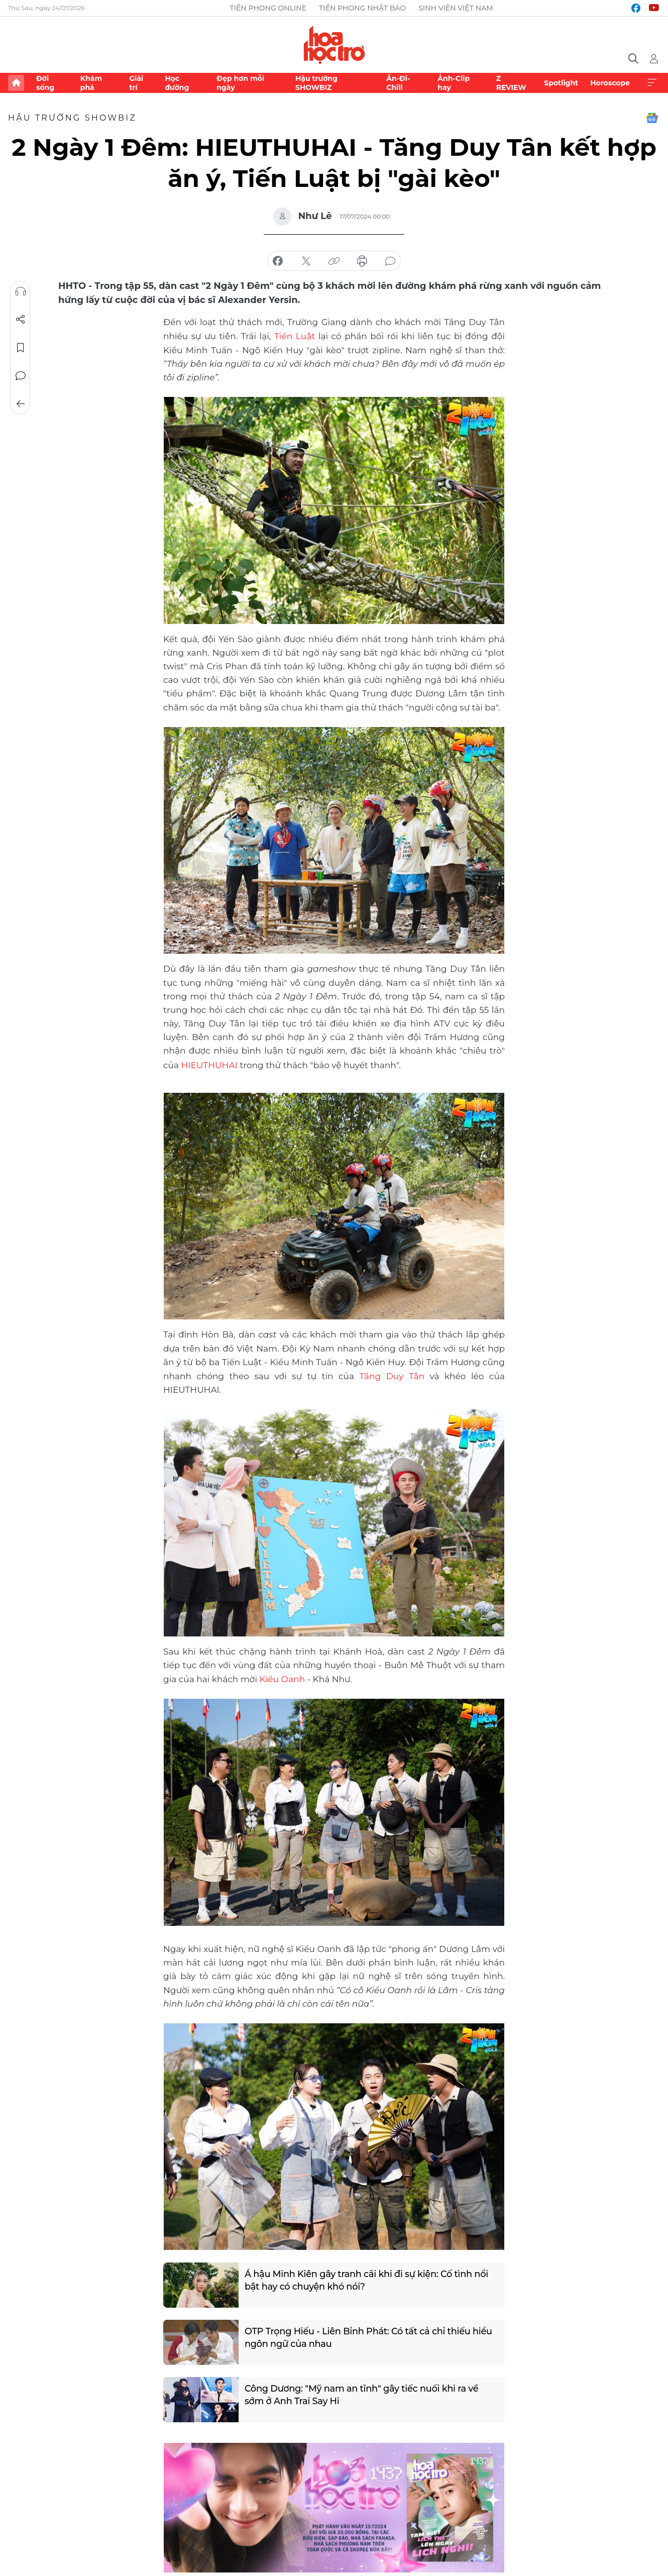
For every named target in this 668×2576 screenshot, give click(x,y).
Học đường (177, 83)
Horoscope (610, 82)
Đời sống (45, 83)
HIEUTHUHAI (209, 1064)
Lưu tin (21, 348)
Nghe (21, 291)
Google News (652, 118)
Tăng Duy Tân (392, 1375)
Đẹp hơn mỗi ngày (240, 83)
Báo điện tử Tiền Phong (334, 45)
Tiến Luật (294, 336)
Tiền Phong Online (268, 8)
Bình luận (21, 376)
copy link (334, 261)
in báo (362, 261)
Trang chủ (16, 83)
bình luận (390, 261)
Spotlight (561, 82)
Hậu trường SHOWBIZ (316, 83)
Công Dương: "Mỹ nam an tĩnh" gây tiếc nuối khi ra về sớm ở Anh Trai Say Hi (363, 2393)
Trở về (21, 404)
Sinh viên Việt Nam (455, 8)
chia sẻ (278, 261)
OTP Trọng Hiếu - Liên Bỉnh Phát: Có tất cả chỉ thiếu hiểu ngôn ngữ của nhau (370, 2336)
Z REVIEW (511, 83)
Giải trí (136, 83)
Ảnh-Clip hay (453, 83)
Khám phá (91, 83)
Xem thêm (652, 83)
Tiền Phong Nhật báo (362, 8)
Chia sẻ (21, 320)
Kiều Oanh (282, 1677)
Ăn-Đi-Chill (398, 83)
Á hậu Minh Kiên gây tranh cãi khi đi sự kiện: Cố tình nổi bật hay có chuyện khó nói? (368, 2279)
